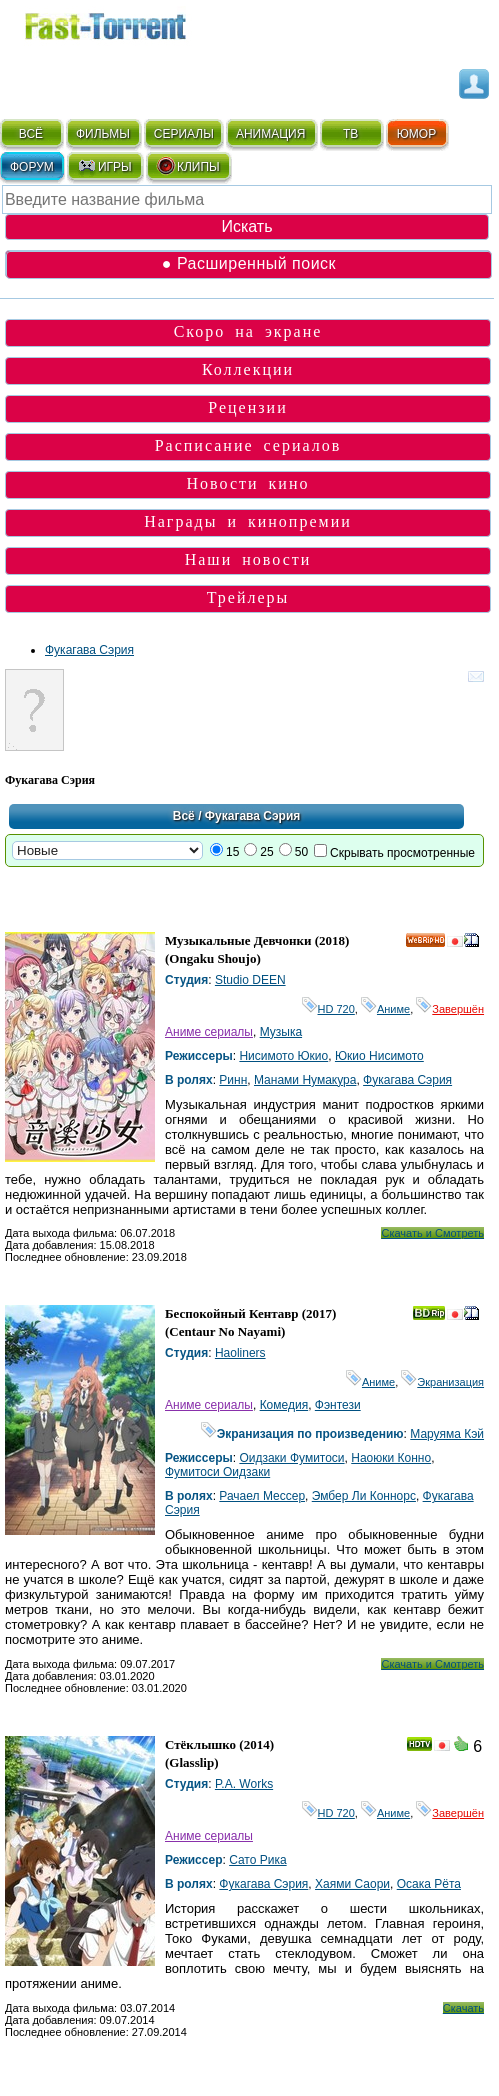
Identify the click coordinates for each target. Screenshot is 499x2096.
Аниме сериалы (209, 1032)
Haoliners (240, 1353)
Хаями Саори (352, 1884)
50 (301, 852)
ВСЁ (31, 134)
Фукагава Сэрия (89, 650)
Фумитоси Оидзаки (217, 1472)
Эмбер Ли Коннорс (364, 1496)
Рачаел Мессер (262, 1496)
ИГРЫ (104, 166)
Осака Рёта (429, 1884)
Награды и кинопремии (248, 521)
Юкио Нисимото (379, 1056)
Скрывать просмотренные (402, 853)
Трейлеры (248, 597)
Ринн (233, 1080)
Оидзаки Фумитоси (291, 1458)
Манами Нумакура (305, 1080)
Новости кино (248, 483)
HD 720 (328, 1009)
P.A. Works (244, 1784)
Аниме (385, 1009)
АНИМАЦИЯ (270, 134)
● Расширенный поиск (249, 263)
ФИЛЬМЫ (103, 134)
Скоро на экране (248, 331)
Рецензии (247, 407)
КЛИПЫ (188, 166)
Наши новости (248, 559)
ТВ (350, 134)
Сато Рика (257, 1860)
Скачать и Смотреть (432, 1233)
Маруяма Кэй (447, 1434)
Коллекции (248, 369)
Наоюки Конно (391, 1458)
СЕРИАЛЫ (184, 134)
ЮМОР (416, 134)
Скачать (463, 2008)
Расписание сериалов (248, 445)
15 (232, 852)
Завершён (450, 1009)
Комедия (284, 1405)
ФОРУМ (32, 167)
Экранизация (442, 1382)
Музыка (281, 1032)
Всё (184, 816)
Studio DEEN (250, 980)
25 (266, 852)
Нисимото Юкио (283, 1056)
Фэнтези (338, 1405)
